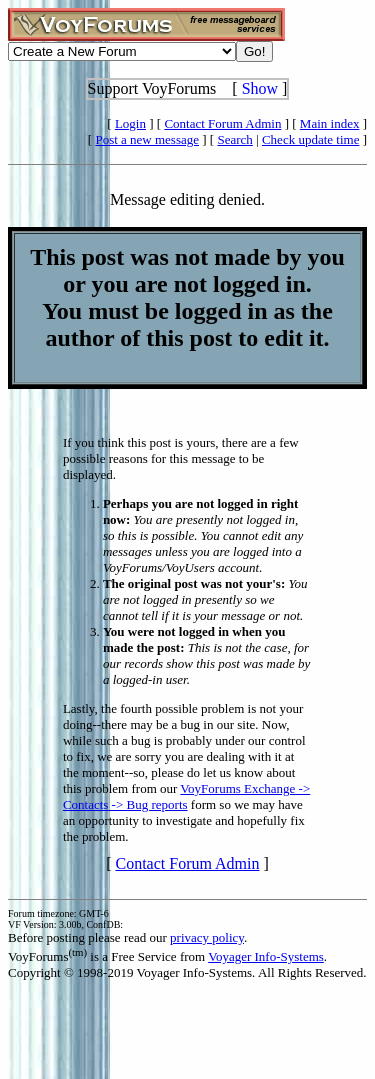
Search (234, 139)
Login (130, 123)
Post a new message (147, 139)
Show (260, 88)
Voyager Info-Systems (266, 956)
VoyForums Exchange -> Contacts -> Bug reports (186, 796)
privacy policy (207, 937)
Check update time (310, 139)
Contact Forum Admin (222, 123)
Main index (330, 123)
